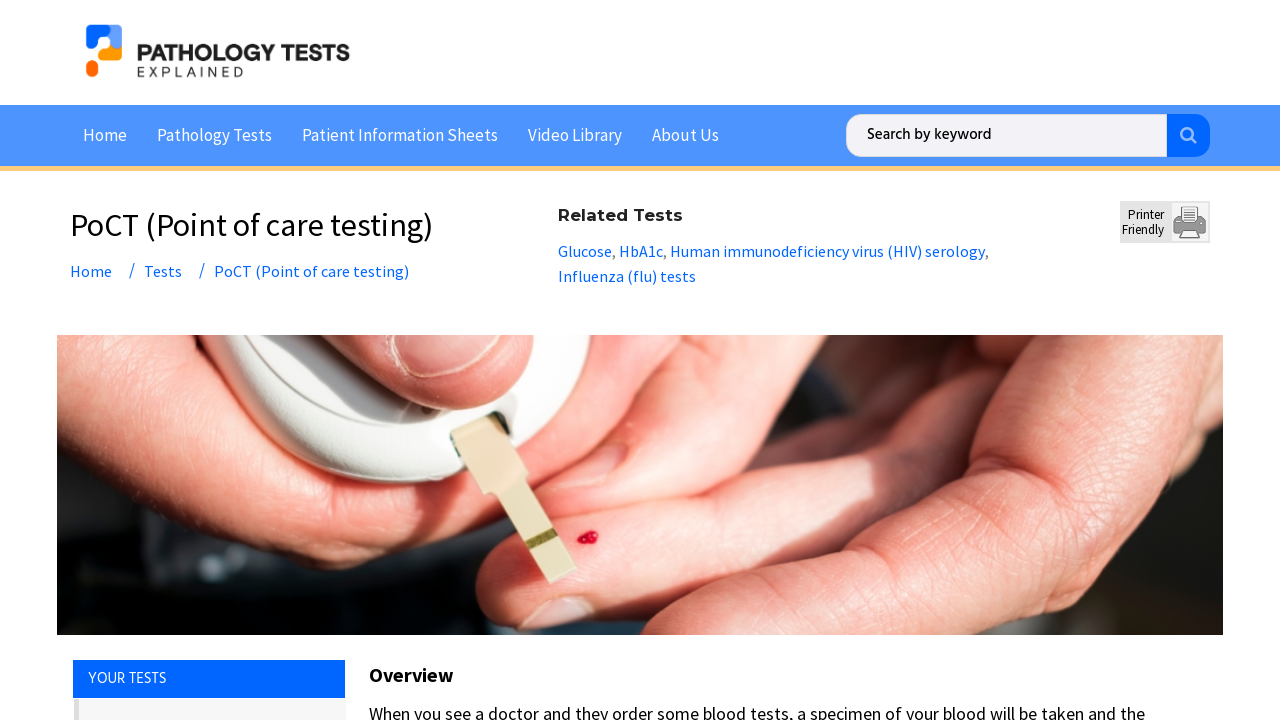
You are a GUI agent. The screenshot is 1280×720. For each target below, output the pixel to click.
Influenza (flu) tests (627, 273)
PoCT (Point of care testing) (311, 268)
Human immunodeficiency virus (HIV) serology (827, 248)
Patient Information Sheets (400, 132)
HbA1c (641, 248)
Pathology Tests (214, 132)
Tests (163, 268)
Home (105, 132)
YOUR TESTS (127, 676)
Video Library (575, 132)
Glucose (585, 248)
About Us (685, 132)
